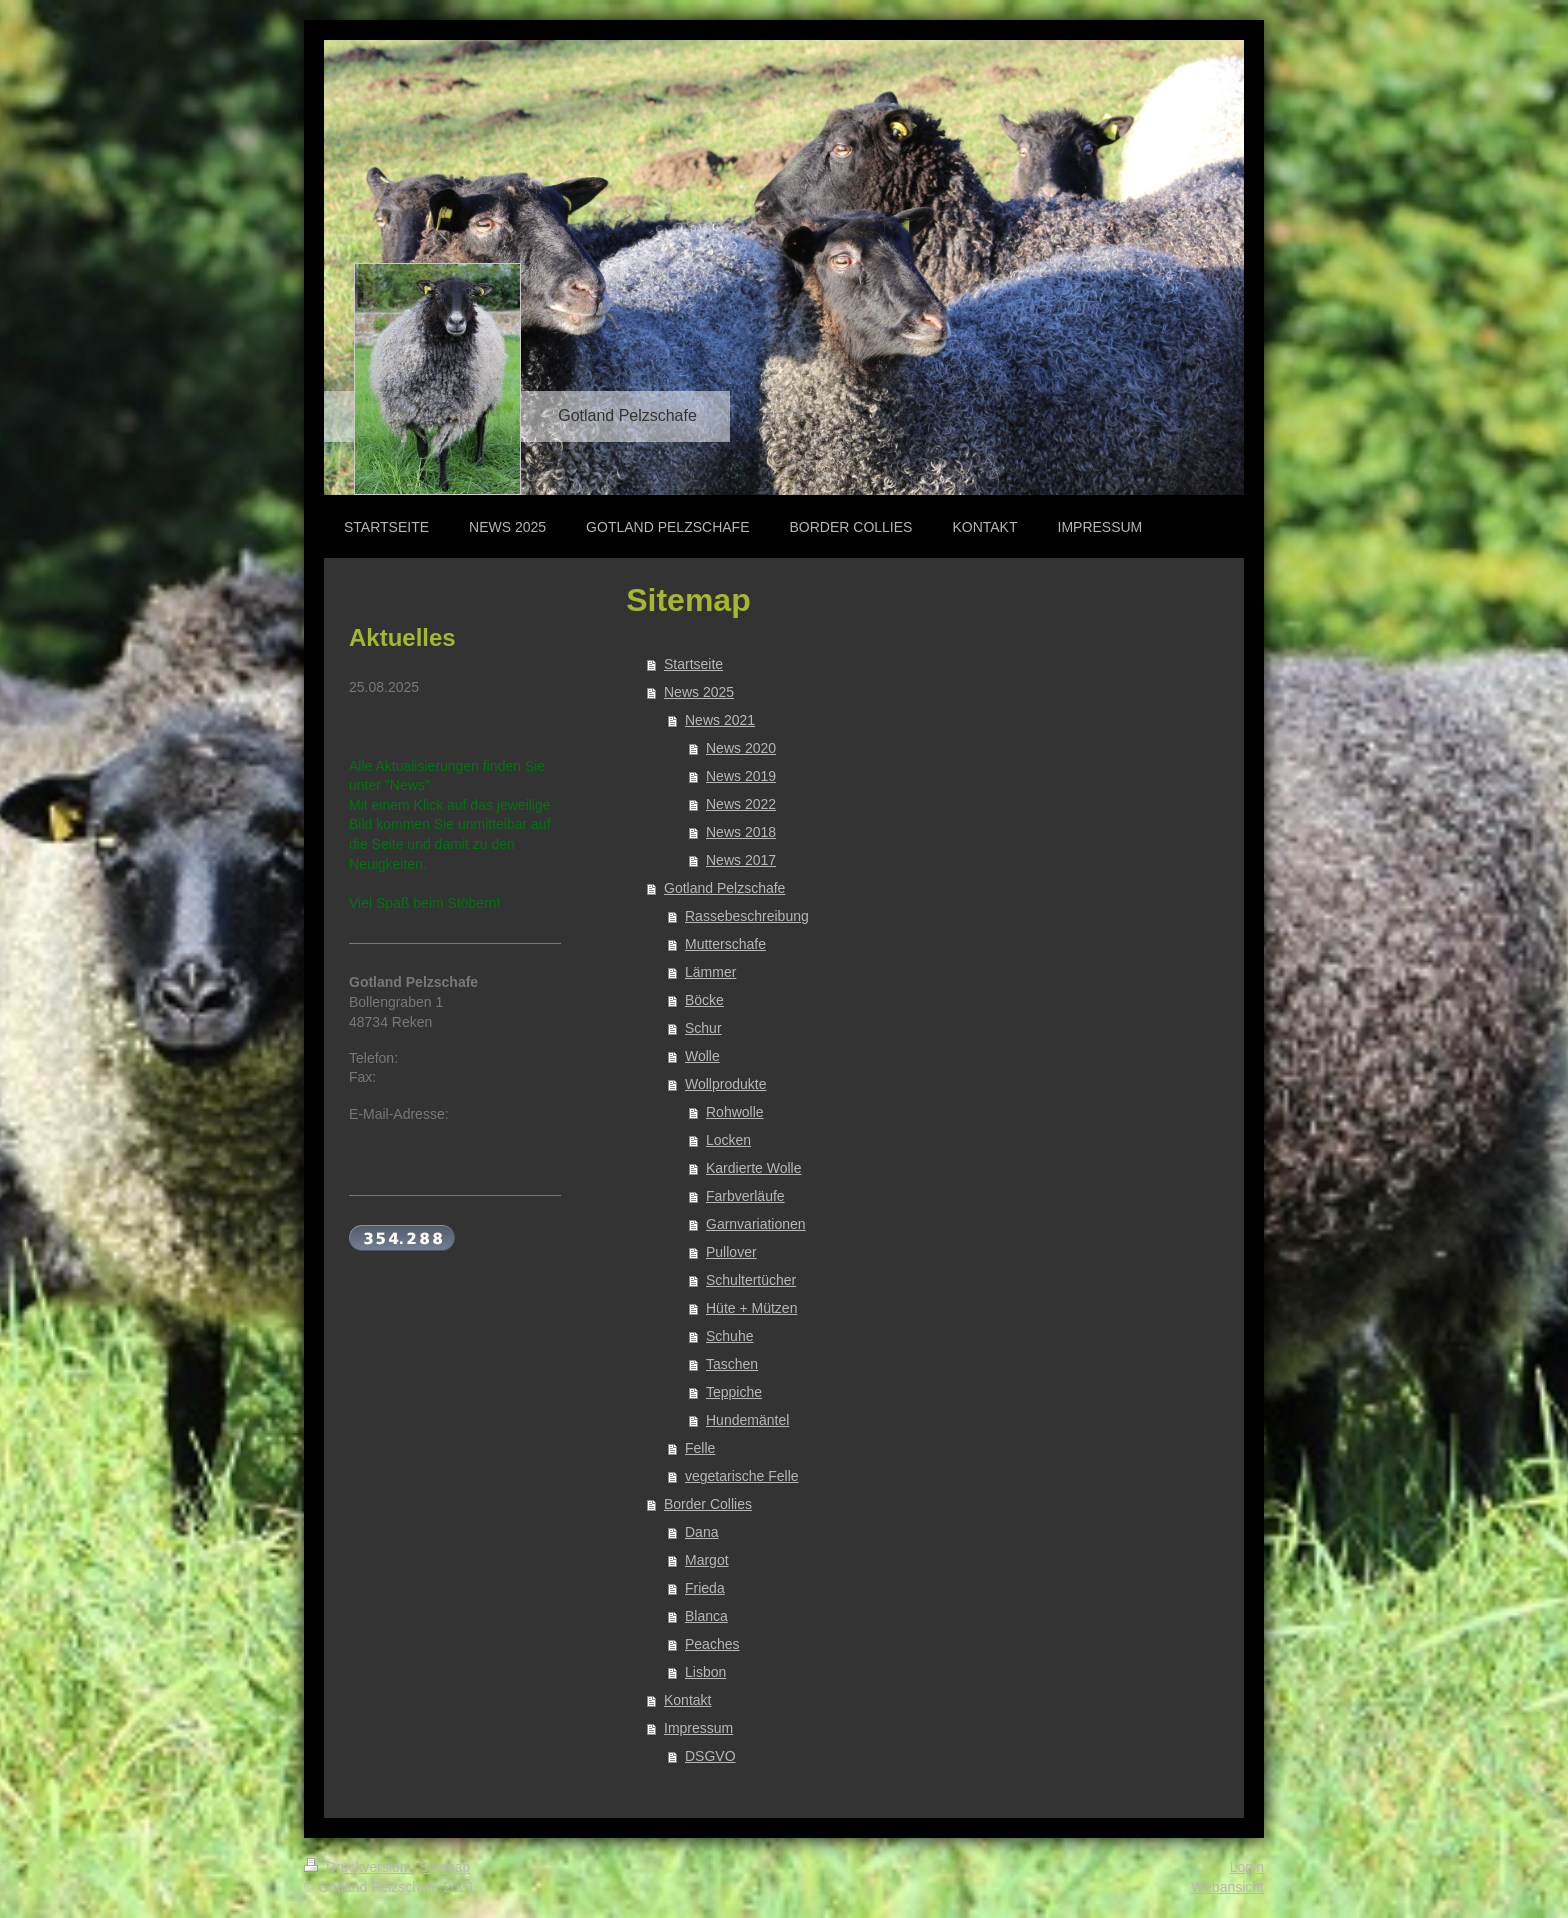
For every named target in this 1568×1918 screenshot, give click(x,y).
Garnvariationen (756, 1224)
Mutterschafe (725, 944)
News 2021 (720, 720)
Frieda (705, 1588)
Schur (703, 1028)
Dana (701, 1532)
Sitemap (444, 1867)
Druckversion (357, 1867)
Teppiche (734, 1392)
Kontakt (687, 1700)
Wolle (702, 1056)
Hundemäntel (747, 1420)
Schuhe (729, 1336)
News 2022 (741, 804)
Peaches (712, 1644)
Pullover (731, 1252)
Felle (700, 1448)
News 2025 (699, 692)
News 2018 (741, 832)
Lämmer (710, 972)
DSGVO (710, 1756)
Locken (728, 1140)
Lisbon (705, 1672)
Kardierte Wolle (753, 1168)
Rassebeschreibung (747, 916)
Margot (707, 1560)
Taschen (732, 1364)
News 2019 (741, 776)
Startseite (693, 664)
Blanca (706, 1616)
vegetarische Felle (742, 1476)
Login (1247, 1867)
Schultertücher (751, 1280)
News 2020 (741, 748)
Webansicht (1227, 1887)
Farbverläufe (745, 1196)
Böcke (704, 1000)
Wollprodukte (725, 1084)
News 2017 (741, 860)
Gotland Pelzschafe (724, 888)
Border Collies (708, 1504)
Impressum (698, 1728)
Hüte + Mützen (751, 1308)
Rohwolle (735, 1112)
